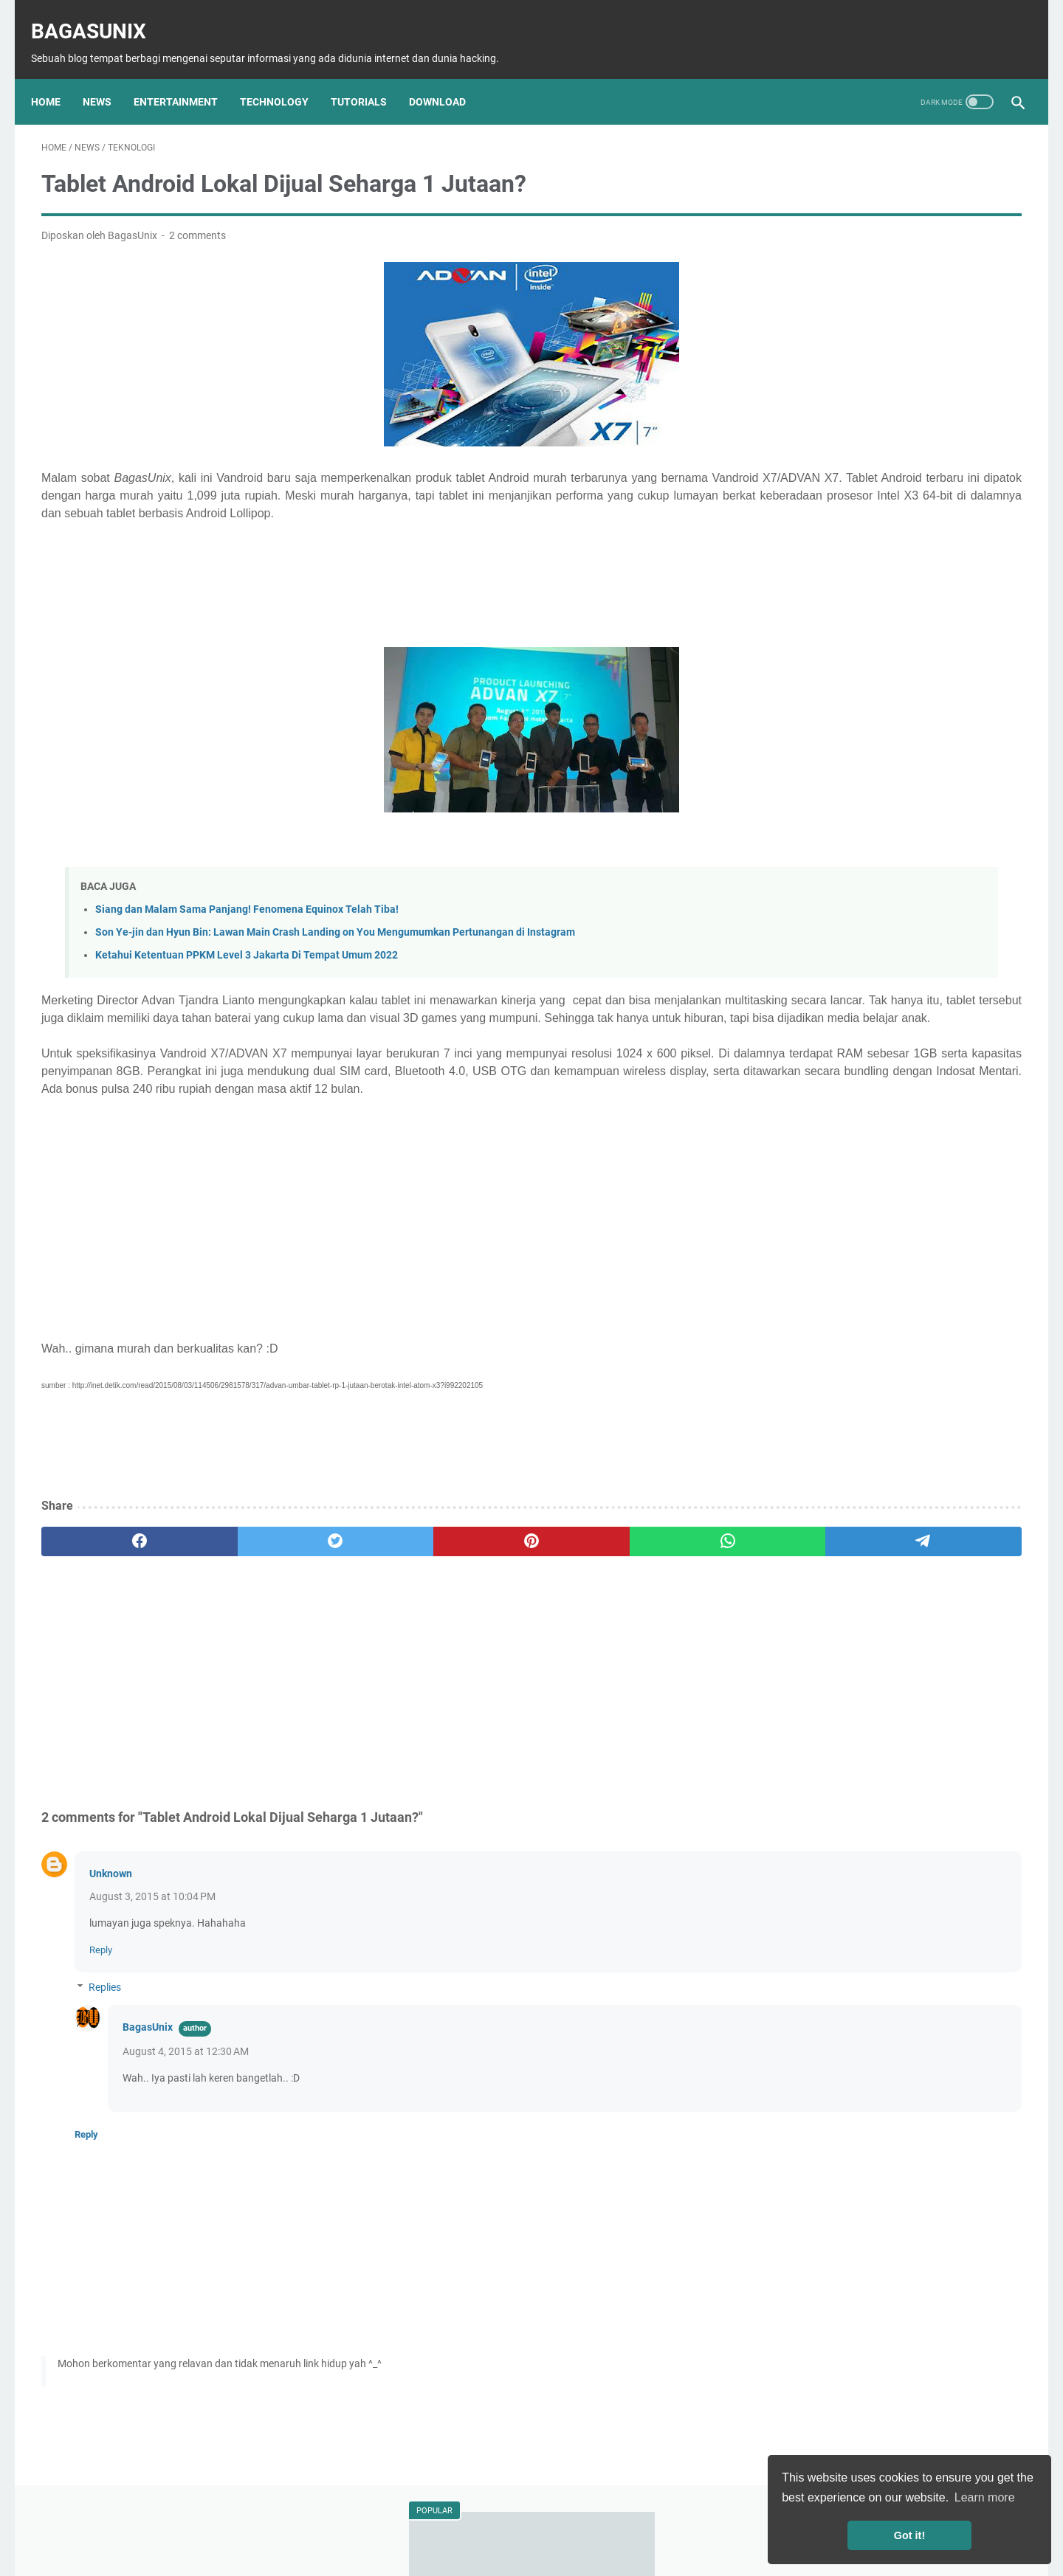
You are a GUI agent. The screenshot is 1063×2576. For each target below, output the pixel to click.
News (107, 77)
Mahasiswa (788, 869)
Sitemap (412, 2523)
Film (945, 815)
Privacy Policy (539, 2523)
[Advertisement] (371, 594)
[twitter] (239, 1580)
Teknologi (827, 787)
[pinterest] (372, 1580)
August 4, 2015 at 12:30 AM (186, 2090)
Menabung (887, 896)
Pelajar (848, 869)
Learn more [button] (984, 2497)
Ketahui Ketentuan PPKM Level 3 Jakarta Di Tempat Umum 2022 (246, 958)
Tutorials (369, 77)
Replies (105, 2025)
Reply (100, 1988)
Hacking (938, 787)
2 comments (197, 221)
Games (902, 815)
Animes (907, 842)
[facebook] (107, 1580)
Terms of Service (623, 2523)
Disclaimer (469, 2523)
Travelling (904, 869)
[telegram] (635, 1580)
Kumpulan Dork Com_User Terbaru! (870, 290)
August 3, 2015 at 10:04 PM (152, 1935)
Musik (859, 842)
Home (56, 77)
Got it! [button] (909, 2535)
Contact (693, 2523)
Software (847, 815)
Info (983, 787)
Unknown (110, 1912)
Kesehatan (966, 842)
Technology (284, 77)
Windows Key (960, 896)
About (365, 2523)
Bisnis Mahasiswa (803, 896)
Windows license (799, 924)
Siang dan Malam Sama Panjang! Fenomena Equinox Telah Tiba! (247, 912)
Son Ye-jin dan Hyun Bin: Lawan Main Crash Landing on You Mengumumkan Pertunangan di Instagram (335, 935)
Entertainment (186, 77)
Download (447, 77)
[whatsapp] (503, 1580)
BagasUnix (98, 15)
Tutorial (884, 787)
